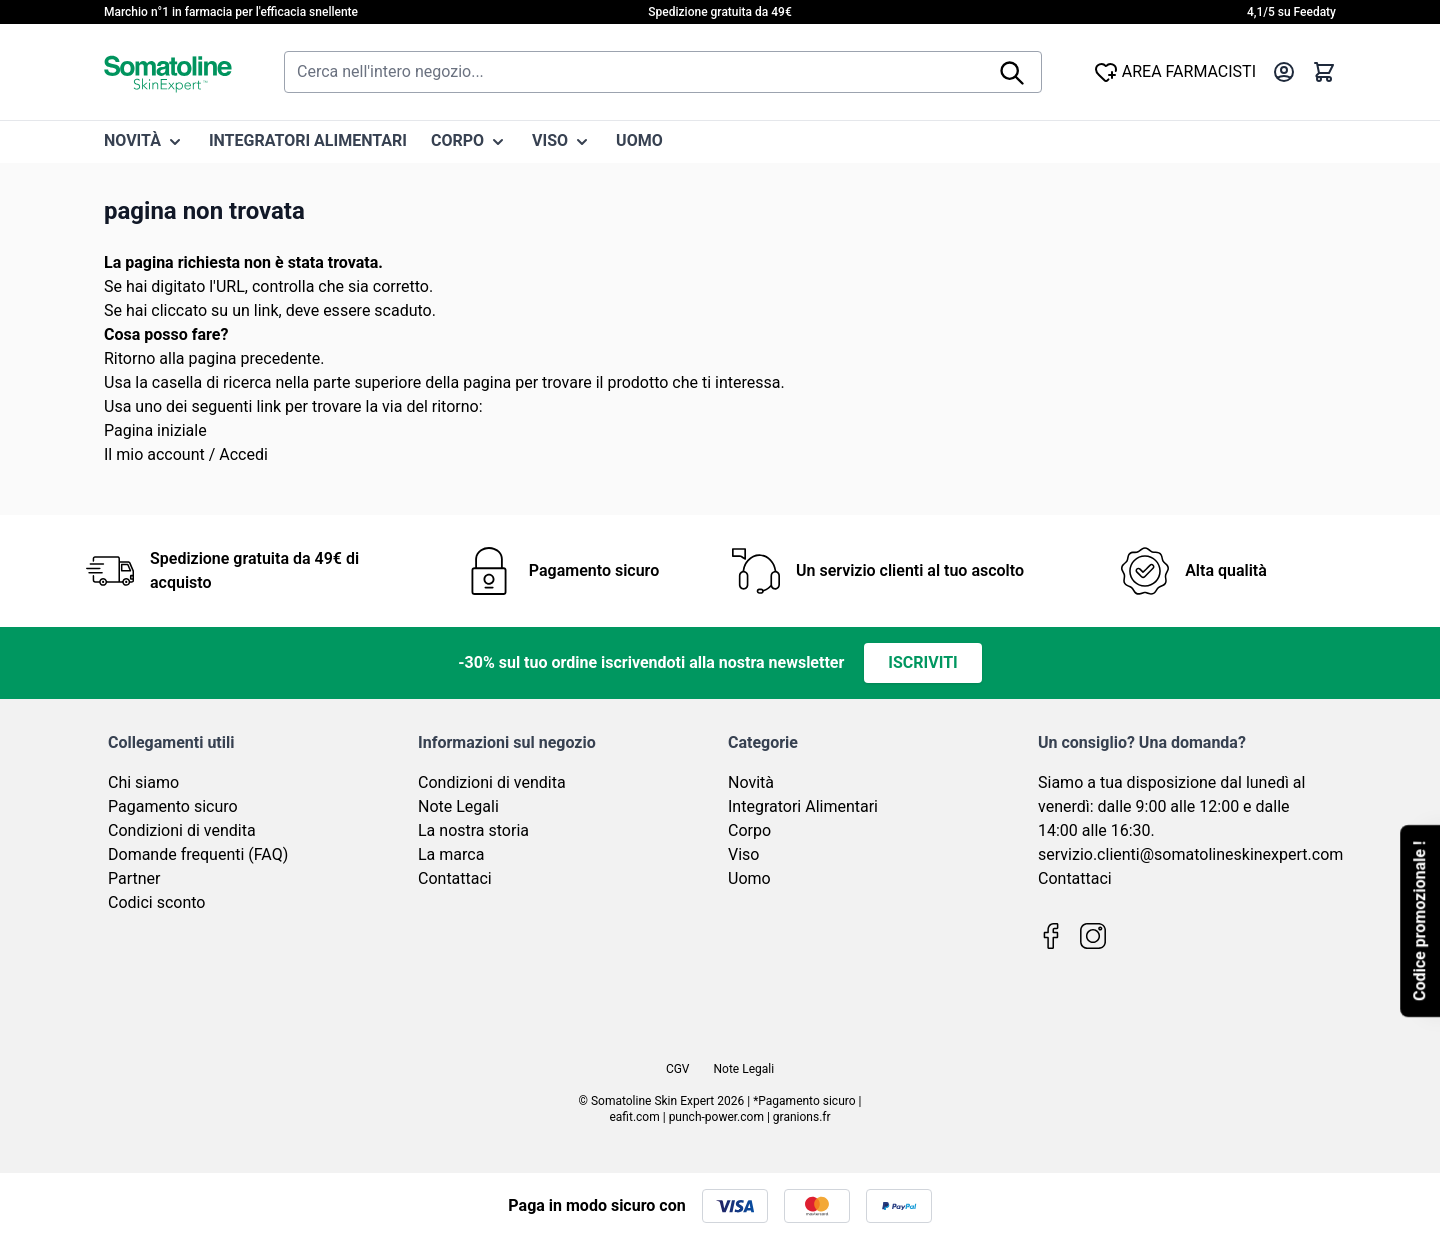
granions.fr (802, 1117)
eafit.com (634, 1117)
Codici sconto (156, 902)
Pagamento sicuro (173, 806)
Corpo (749, 830)
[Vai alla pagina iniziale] (168, 72)
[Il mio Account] (1284, 72)
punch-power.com (716, 1117)
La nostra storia (473, 830)
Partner (134, 878)
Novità (751, 782)
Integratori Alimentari (803, 806)
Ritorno (129, 358)
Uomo (749, 878)
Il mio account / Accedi (186, 454)
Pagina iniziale (155, 430)
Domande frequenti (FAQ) (198, 854)
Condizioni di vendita (182, 830)
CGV (678, 1069)
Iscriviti (922, 662)
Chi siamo (143, 782)
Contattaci (455, 878)
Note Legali (458, 806)
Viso (743, 854)
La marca (451, 854)
